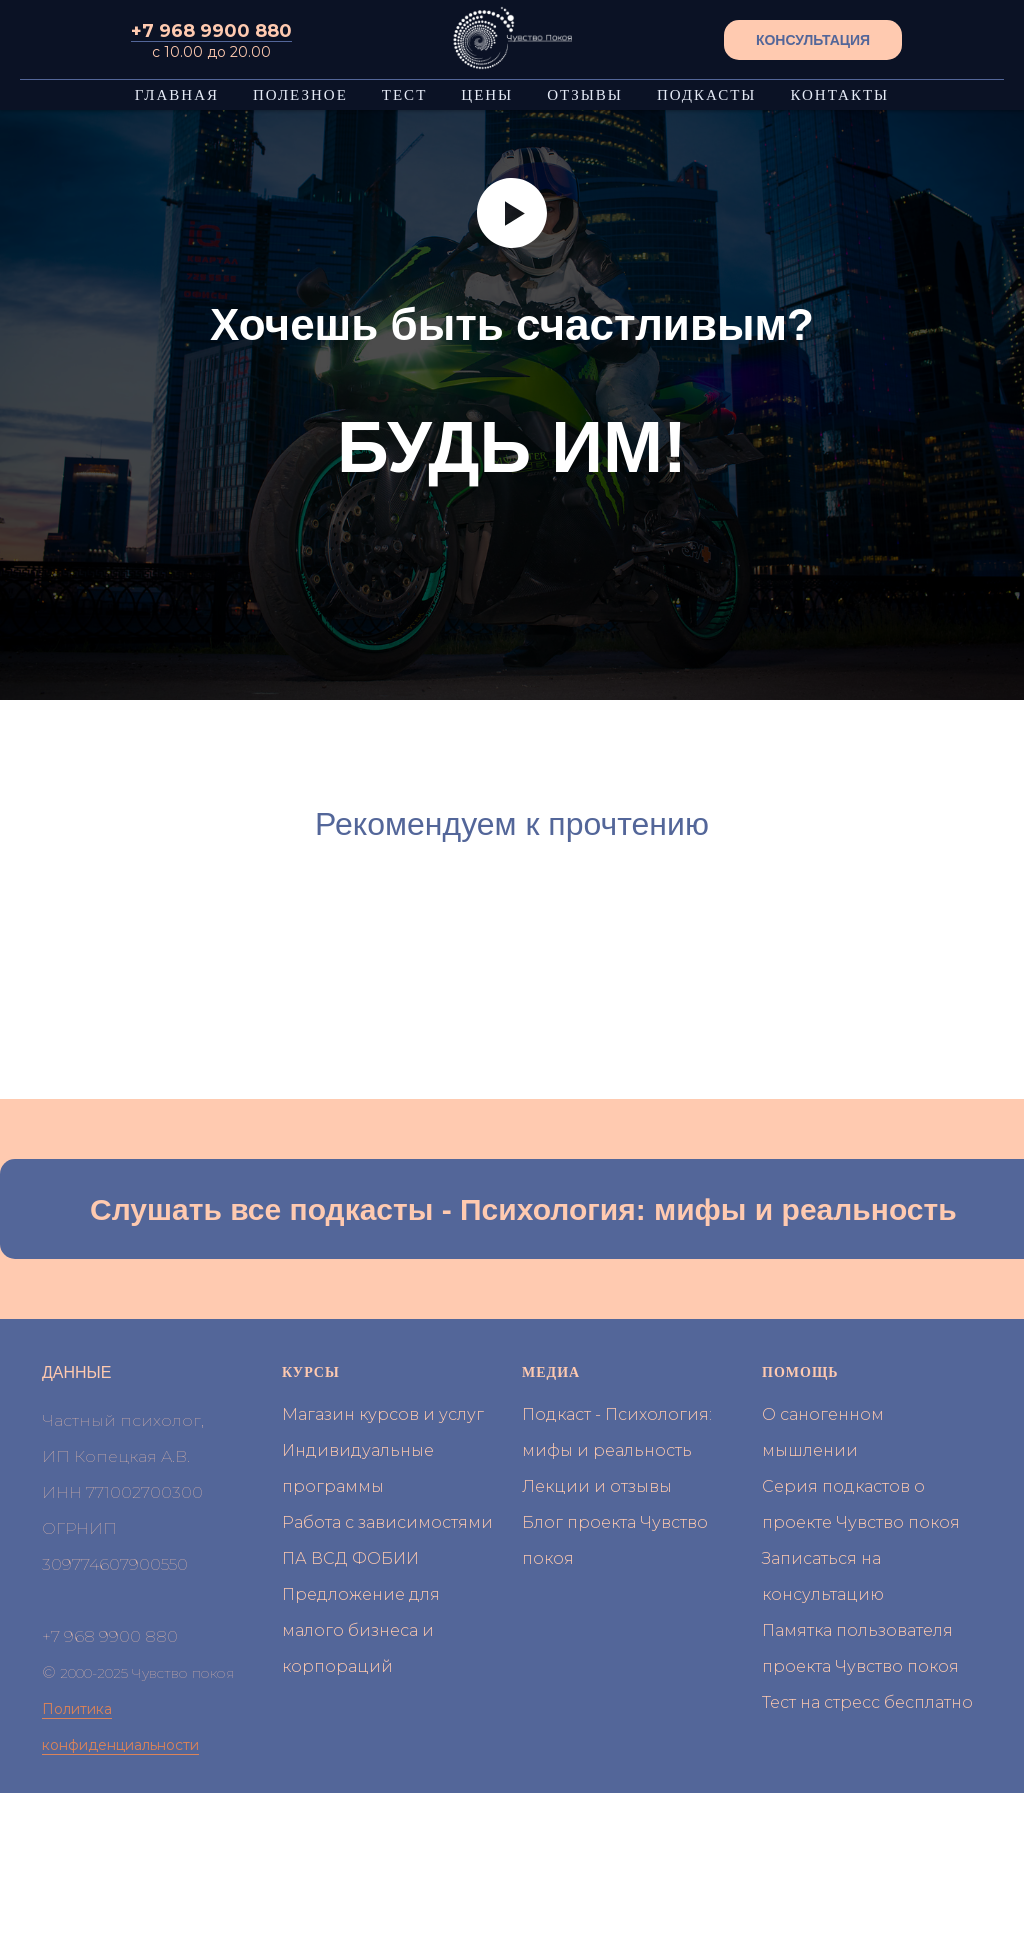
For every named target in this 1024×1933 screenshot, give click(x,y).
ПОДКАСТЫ (707, 95)
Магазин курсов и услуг (383, 1414)
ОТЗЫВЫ (585, 95)
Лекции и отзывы (597, 1486)
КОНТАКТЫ (839, 95)
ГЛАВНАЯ (177, 95)
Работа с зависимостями (387, 1522)
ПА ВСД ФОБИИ (350, 1558)
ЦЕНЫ (487, 95)
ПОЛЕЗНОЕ (300, 95)
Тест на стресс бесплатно (867, 1702)
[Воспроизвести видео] (512, 213)
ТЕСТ (405, 95)
